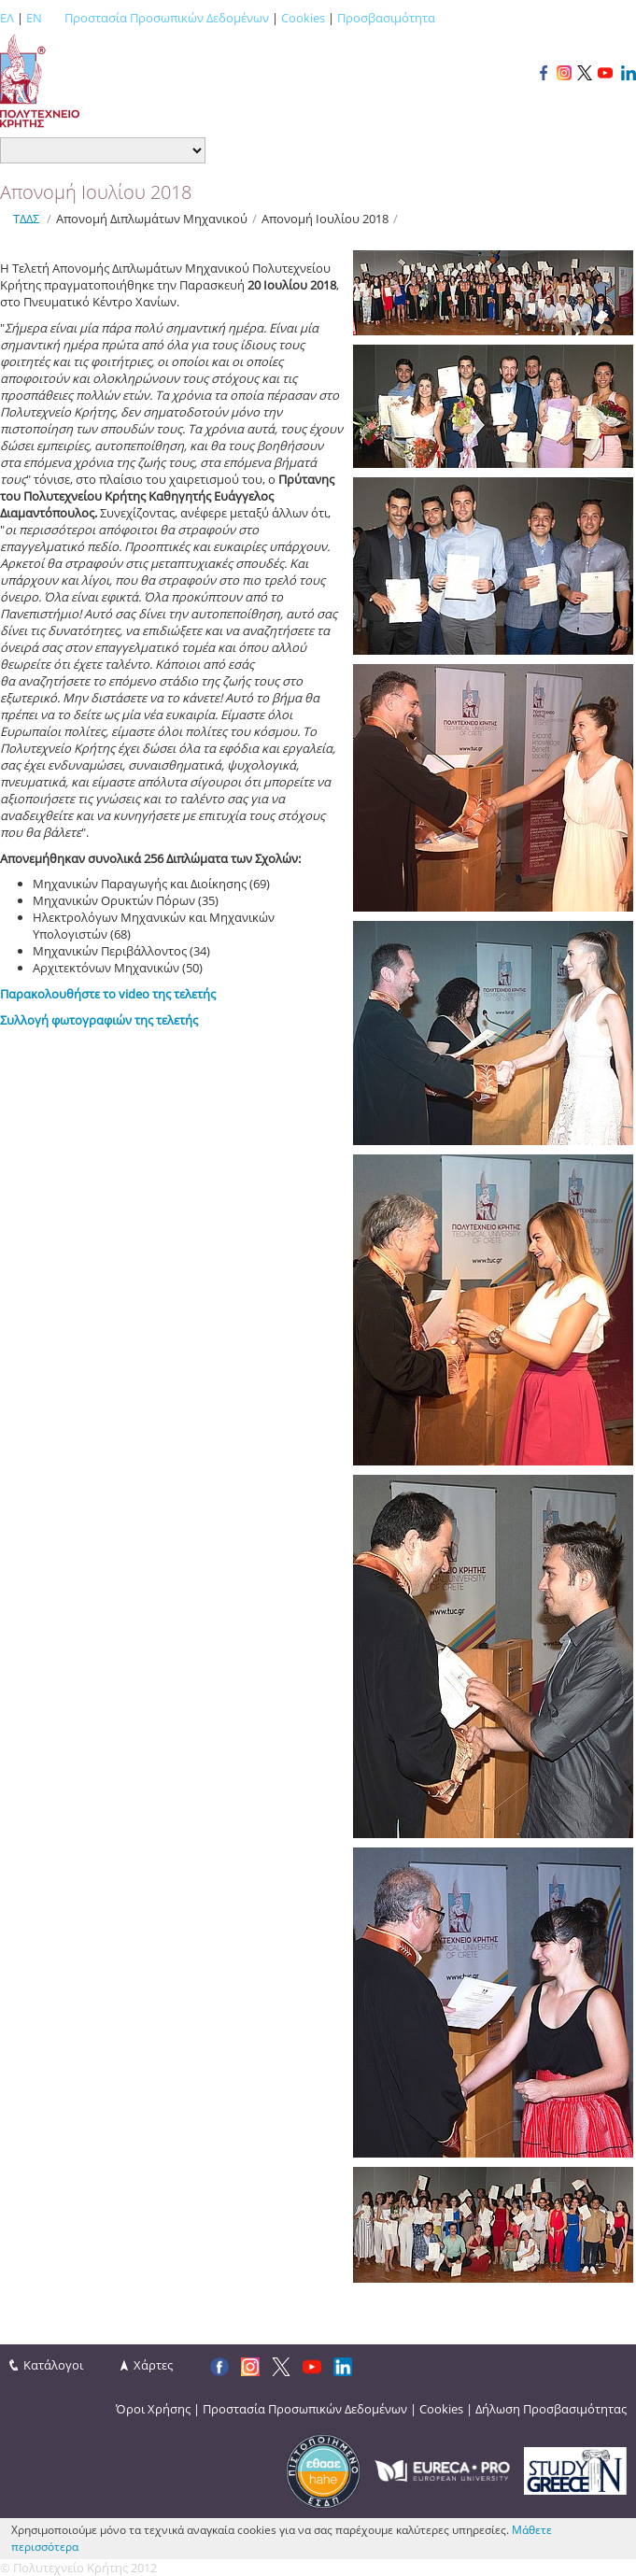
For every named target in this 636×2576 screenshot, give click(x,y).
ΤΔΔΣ (26, 218)
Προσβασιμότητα (386, 17)
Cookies (303, 17)
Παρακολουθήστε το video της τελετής (108, 993)
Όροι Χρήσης (153, 2408)
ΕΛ (7, 17)
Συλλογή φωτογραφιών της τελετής (99, 1020)
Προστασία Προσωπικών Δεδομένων (166, 17)
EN (34, 17)
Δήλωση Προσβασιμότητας (551, 2408)
